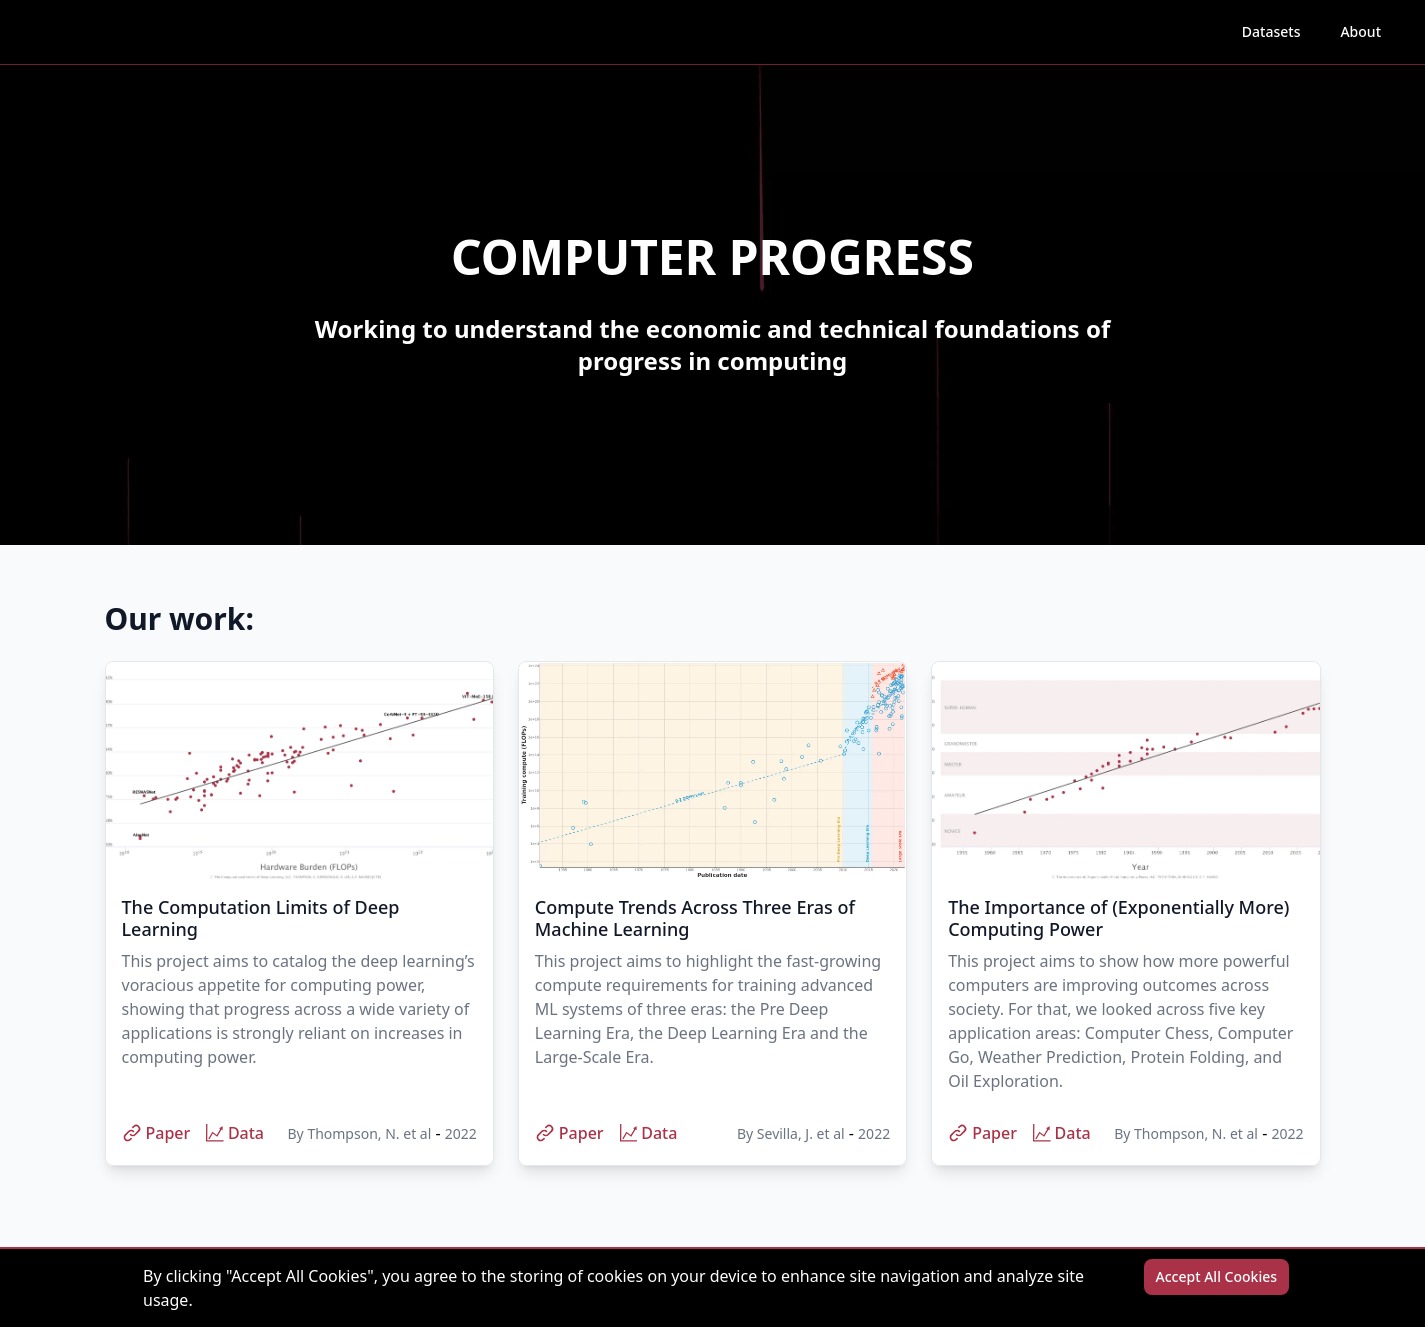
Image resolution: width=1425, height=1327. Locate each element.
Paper (156, 1133)
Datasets (1277, 31)
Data (235, 1133)
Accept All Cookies (1216, 1276)
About (1360, 31)
